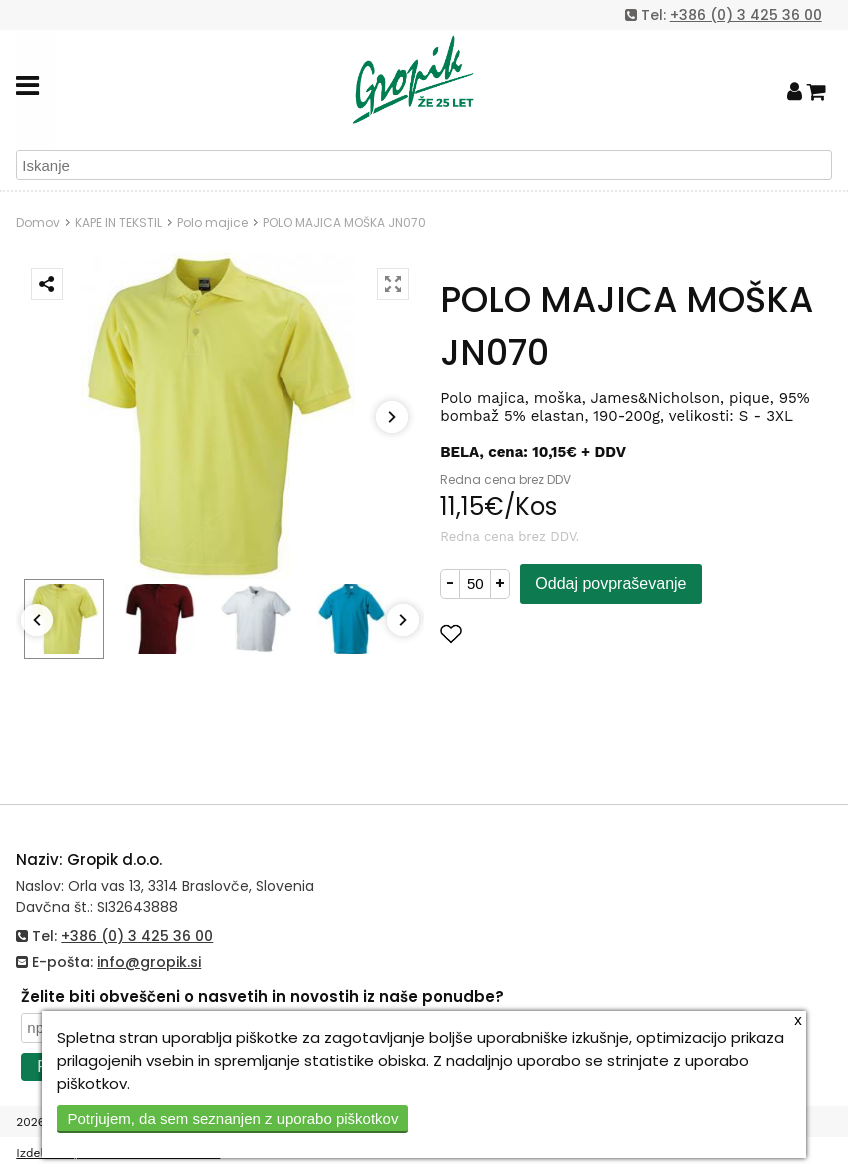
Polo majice (212, 222)
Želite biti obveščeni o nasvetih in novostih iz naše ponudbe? (262, 996)
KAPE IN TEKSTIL (118, 222)
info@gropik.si (149, 962)
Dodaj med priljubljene (549, 633)
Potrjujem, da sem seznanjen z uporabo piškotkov (232, 1118)
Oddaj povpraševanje (610, 583)
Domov (38, 222)
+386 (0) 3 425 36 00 (746, 15)
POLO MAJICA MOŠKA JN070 (344, 222)
